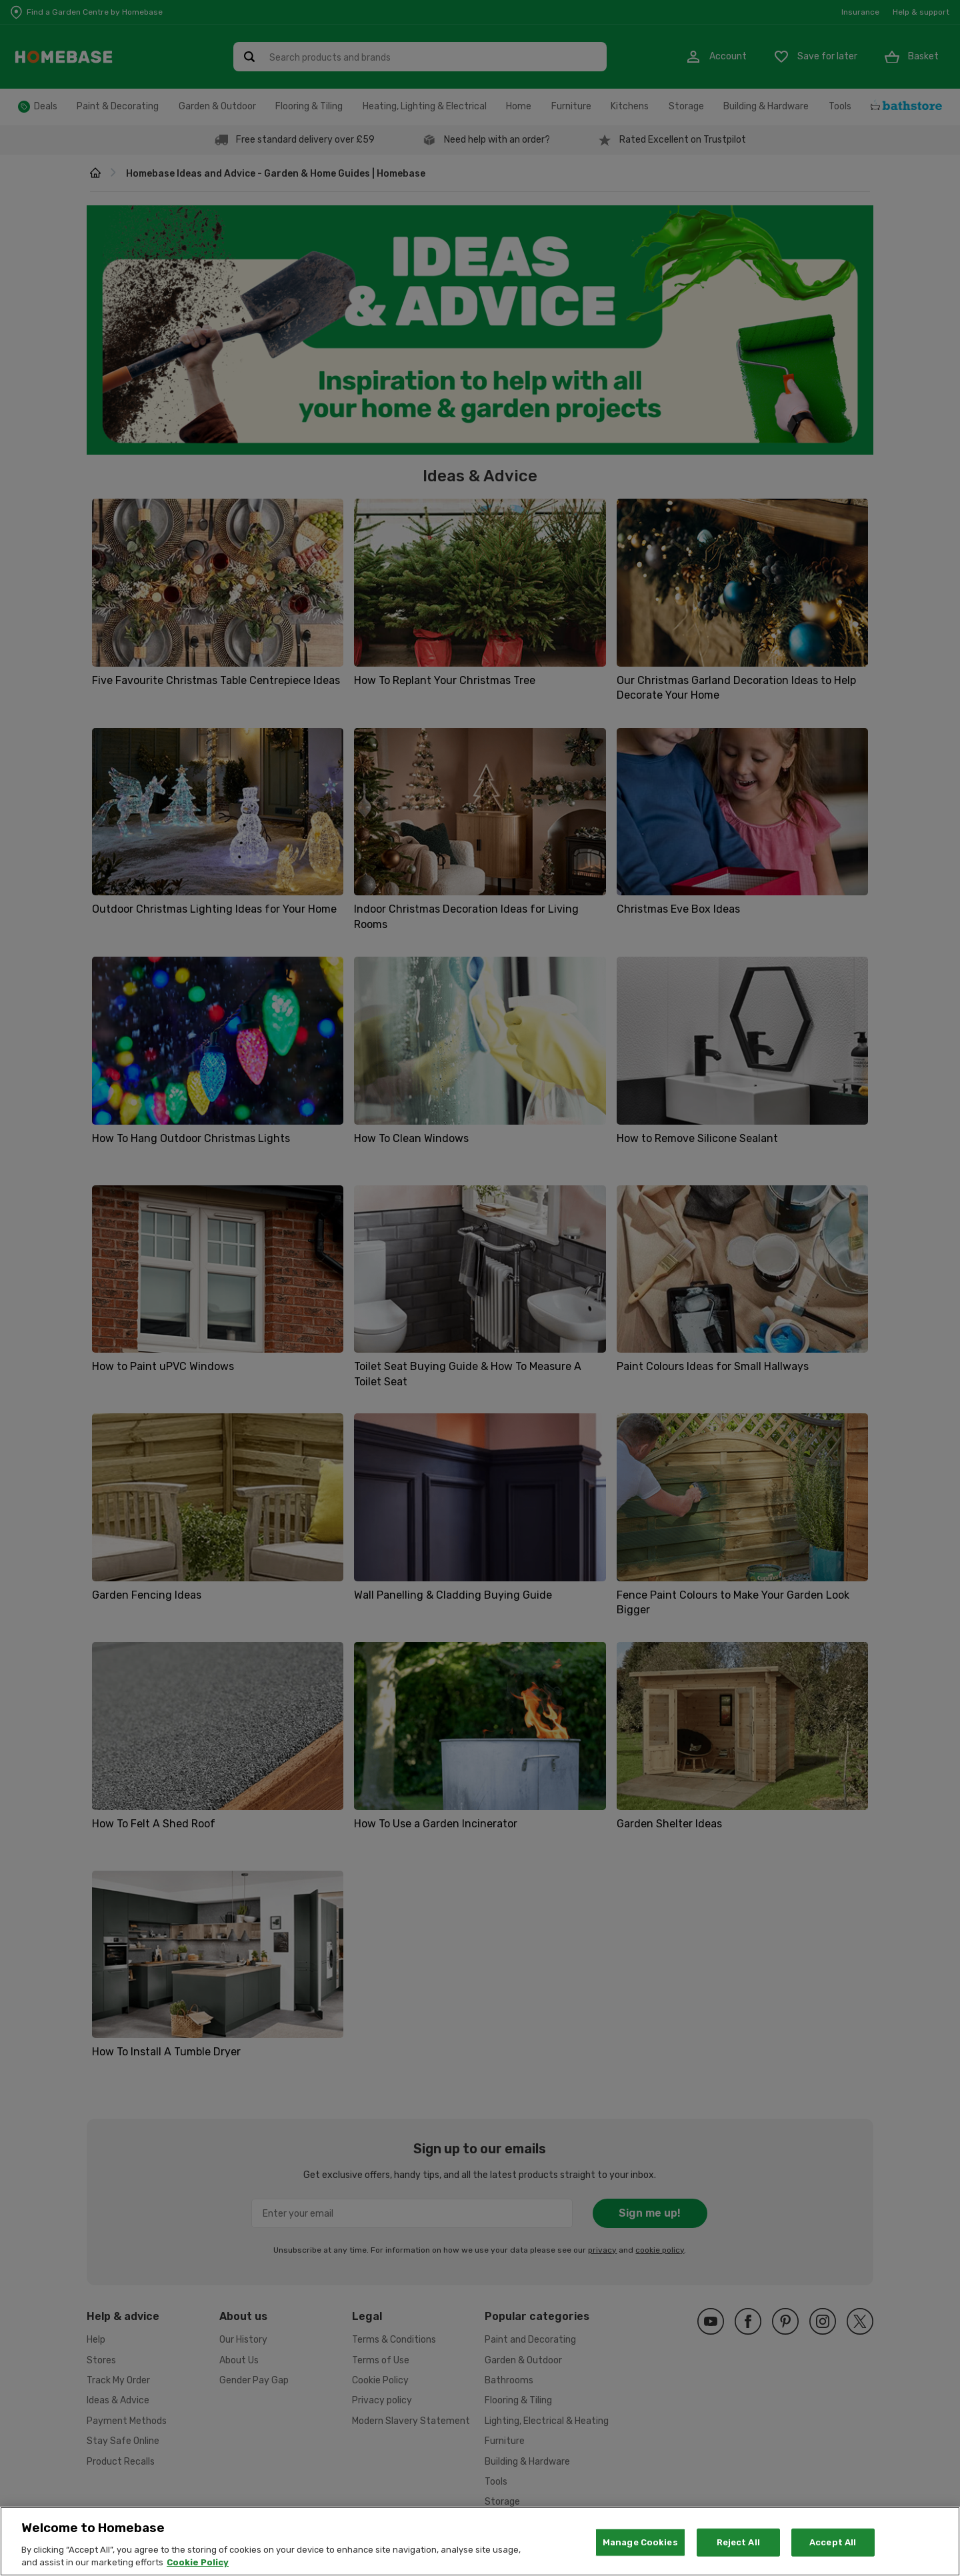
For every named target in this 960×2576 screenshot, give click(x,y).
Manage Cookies (640, 2546)
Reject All (738, 2546)
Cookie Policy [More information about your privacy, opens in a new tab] (198, 2567)
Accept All (832, 2546)
